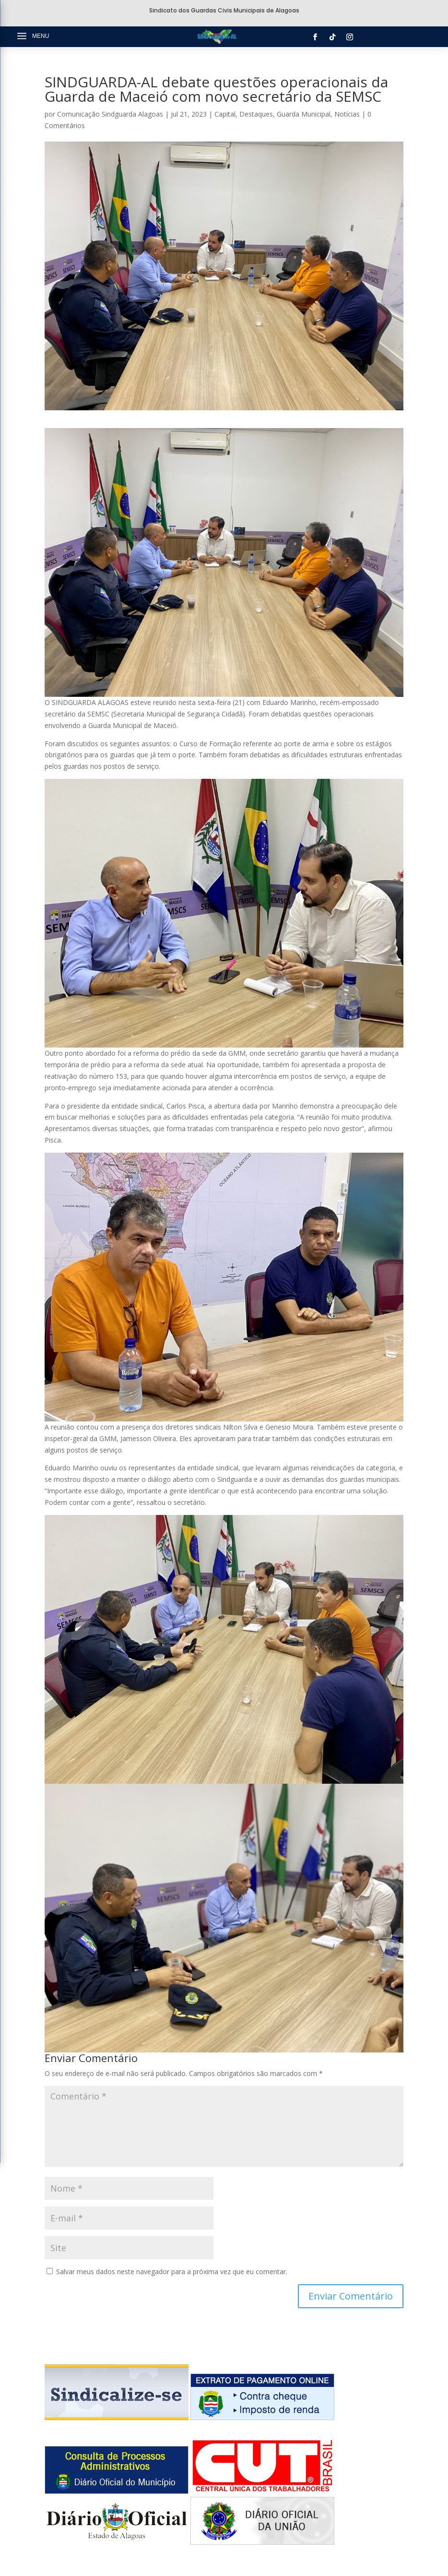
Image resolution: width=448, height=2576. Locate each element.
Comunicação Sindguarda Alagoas (110, 114)
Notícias (347, 114)
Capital (225, 114)
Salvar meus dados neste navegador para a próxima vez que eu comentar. (171, 2271)
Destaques (256, 114)
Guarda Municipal (303, 114)
